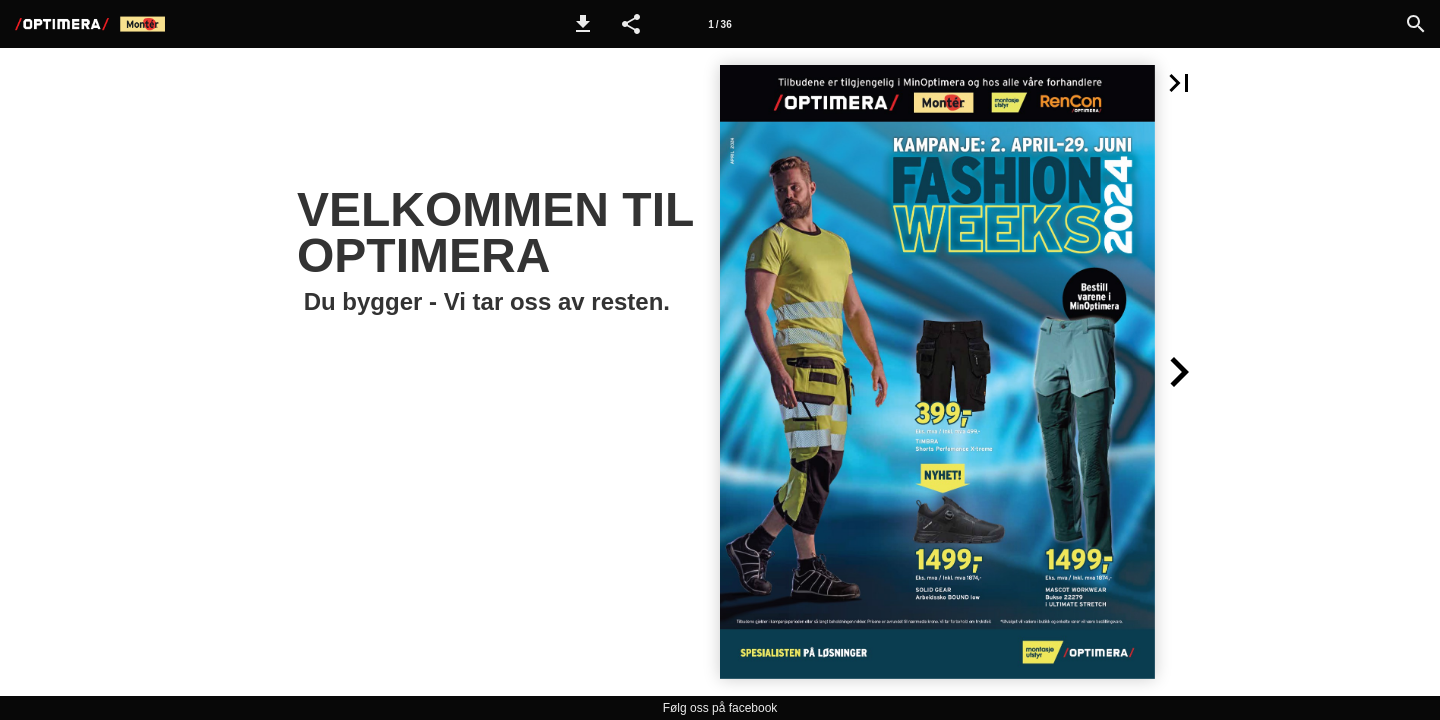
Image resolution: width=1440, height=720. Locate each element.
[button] (583, 24)
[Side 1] (720, 24)
